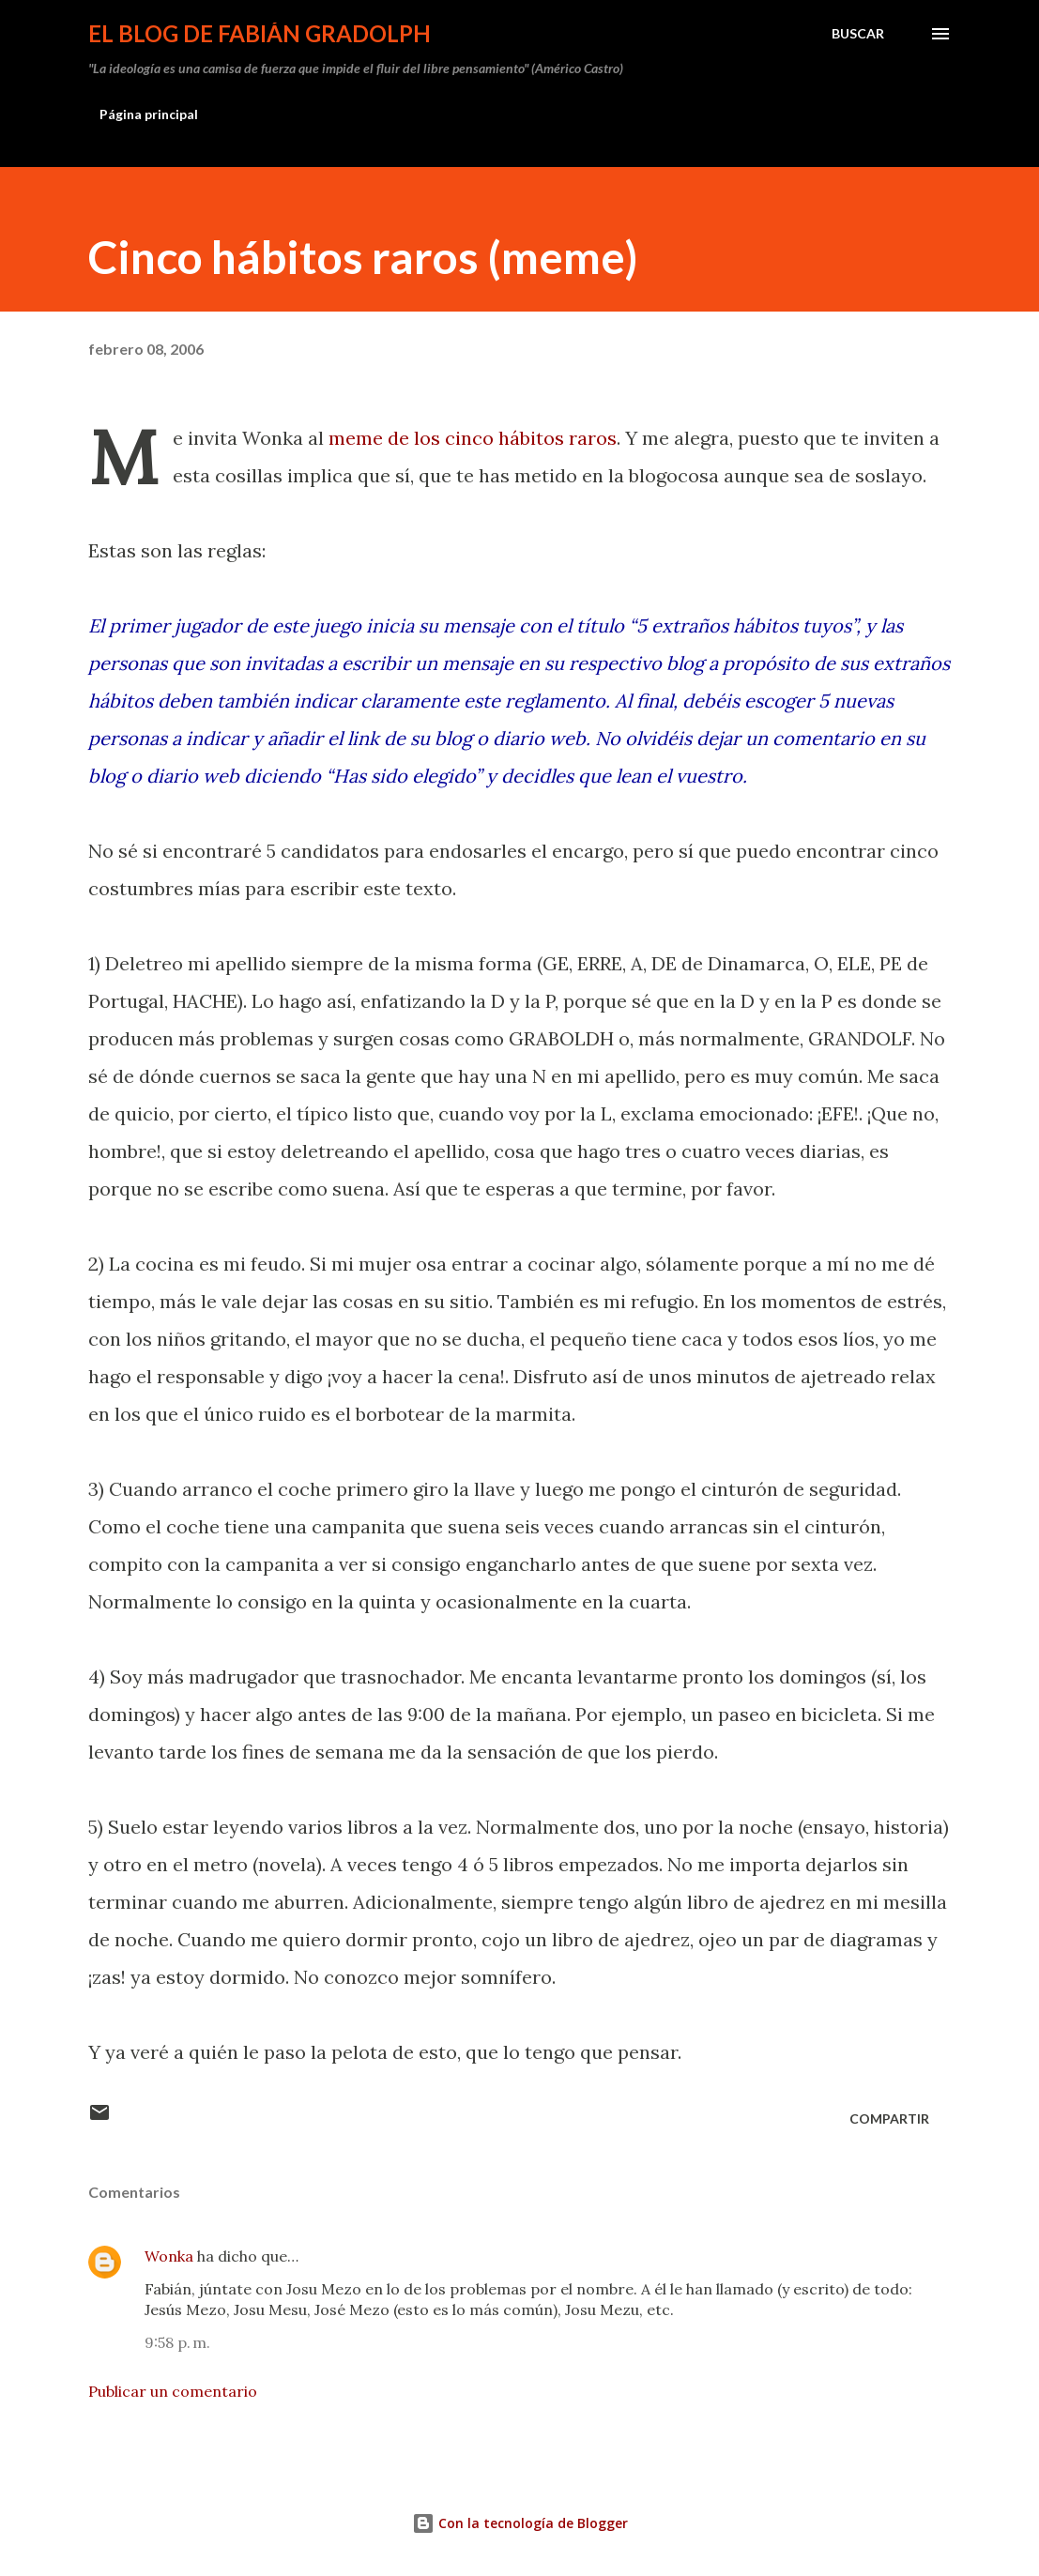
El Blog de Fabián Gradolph (259, 33)
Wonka (169, 2256)
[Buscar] (858, 34)
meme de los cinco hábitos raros (473, 438)
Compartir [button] (889, 2118)
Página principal (148, 114)
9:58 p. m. (177, 2342)
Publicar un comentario (172, 2391)
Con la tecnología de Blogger (520, 2523)
